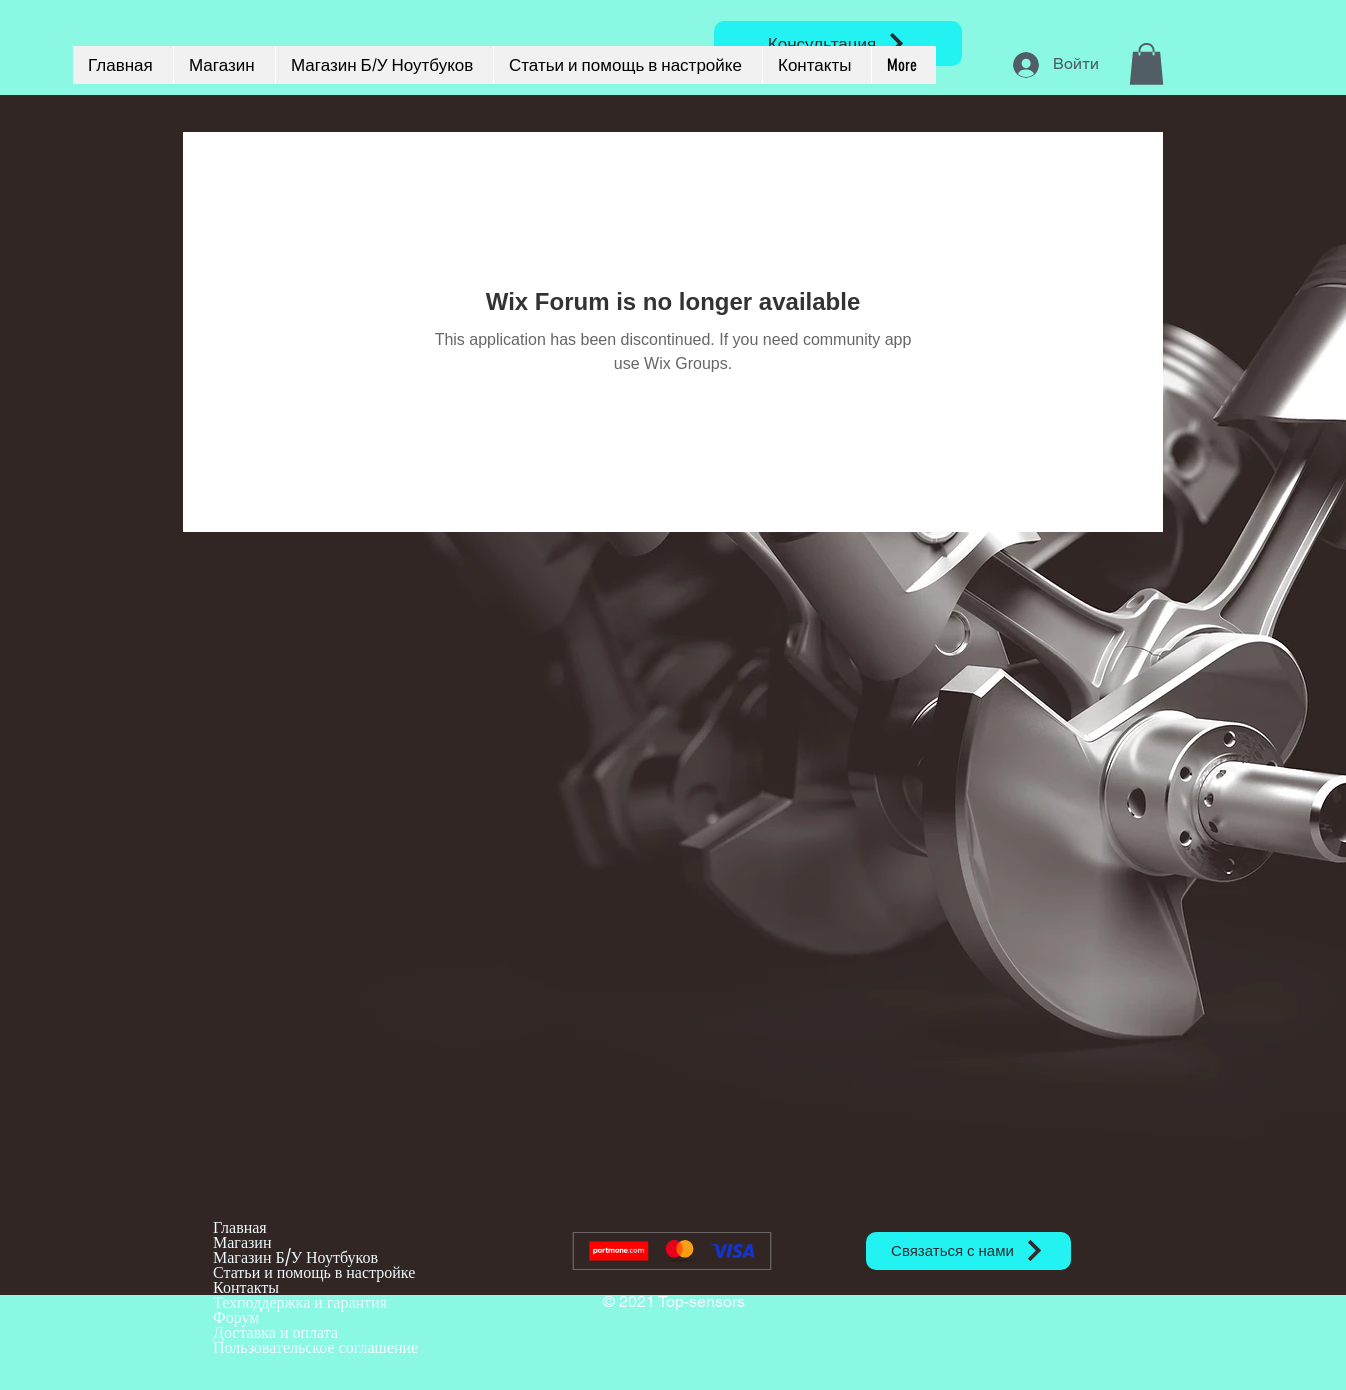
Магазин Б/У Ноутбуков (295, 1257)
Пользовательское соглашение (315, 1347)
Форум (236, 1317)
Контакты (246, 1287)
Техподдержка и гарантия (300, 1302)
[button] (1146, 64)
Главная (240, 1227)
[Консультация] (838, 43)
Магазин (242, 1242)
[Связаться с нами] (968, 1251)
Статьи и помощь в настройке (314, 1272)
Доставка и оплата (275, 1332)
